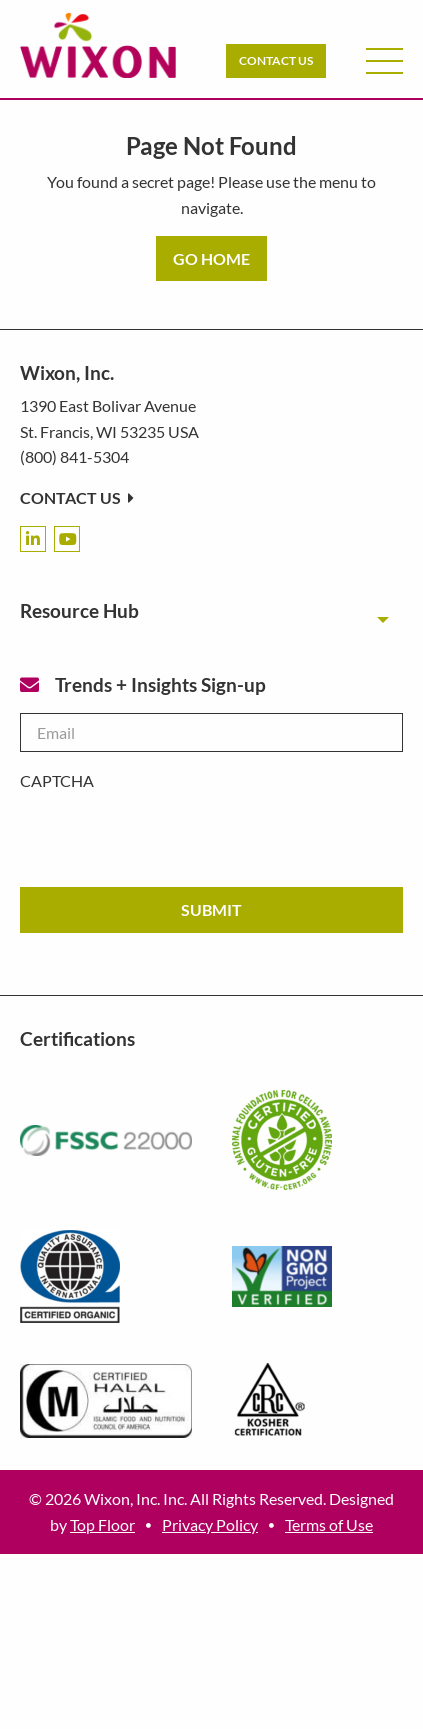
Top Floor (102, 1524)
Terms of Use (329, 1524)
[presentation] (172, 832)
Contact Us (276, 60)
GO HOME (211, 258)
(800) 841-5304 (74, 456)
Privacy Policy (210, 1524)
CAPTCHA (57, 780)
